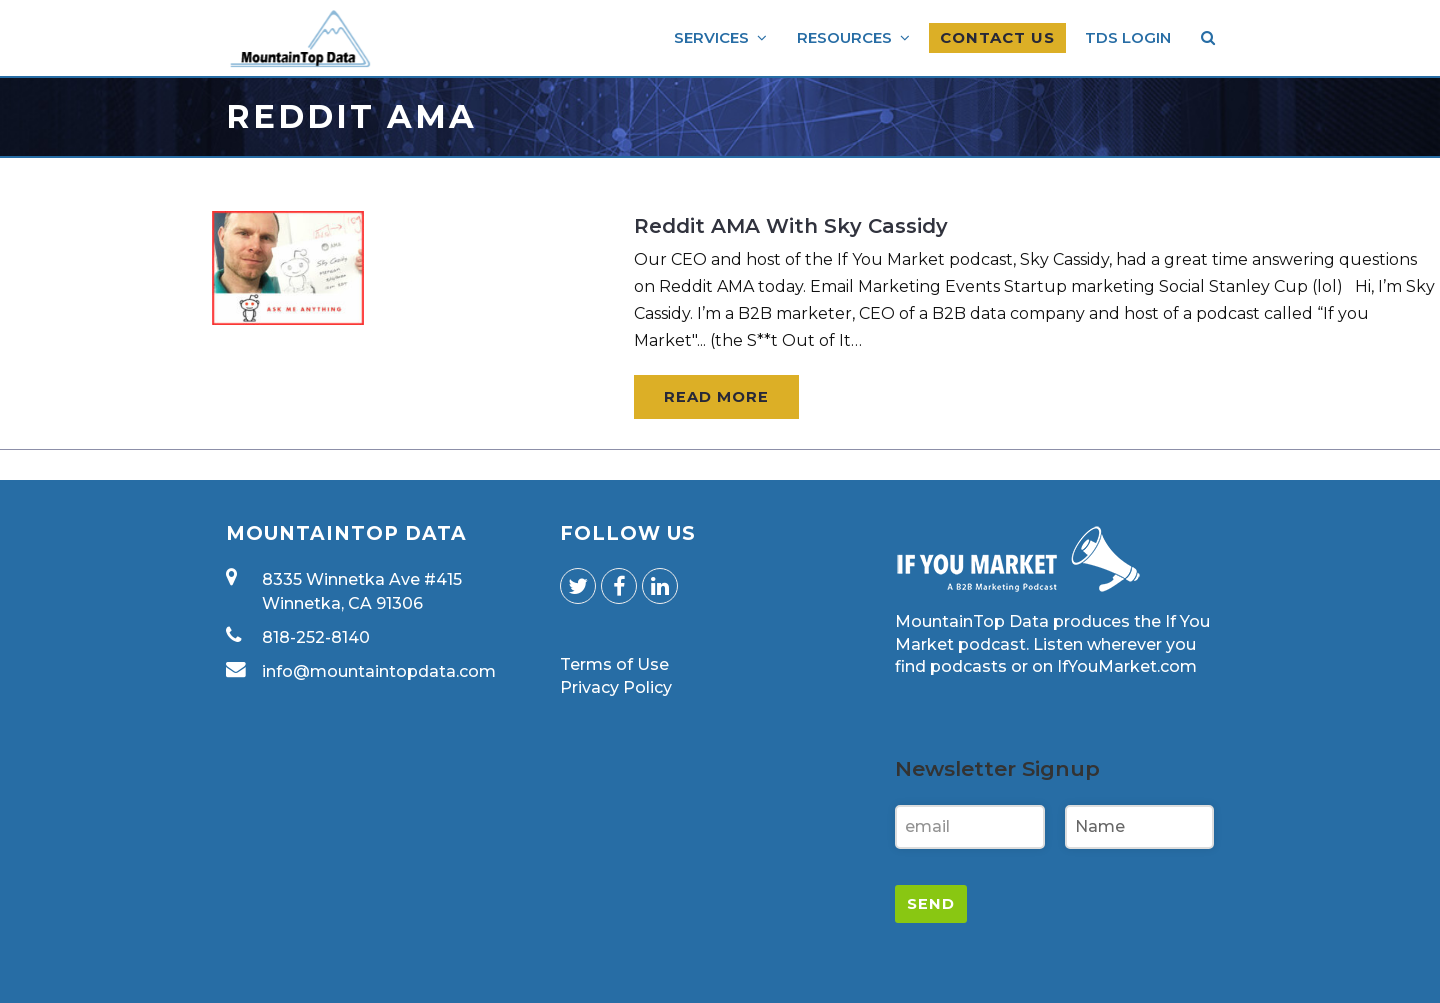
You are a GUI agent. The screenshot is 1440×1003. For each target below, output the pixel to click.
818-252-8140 (316, 637)
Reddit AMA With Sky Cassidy (791, 226)
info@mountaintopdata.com (379, 671)
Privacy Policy (616, 687)
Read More (716, 397)
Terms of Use (614, 664)
